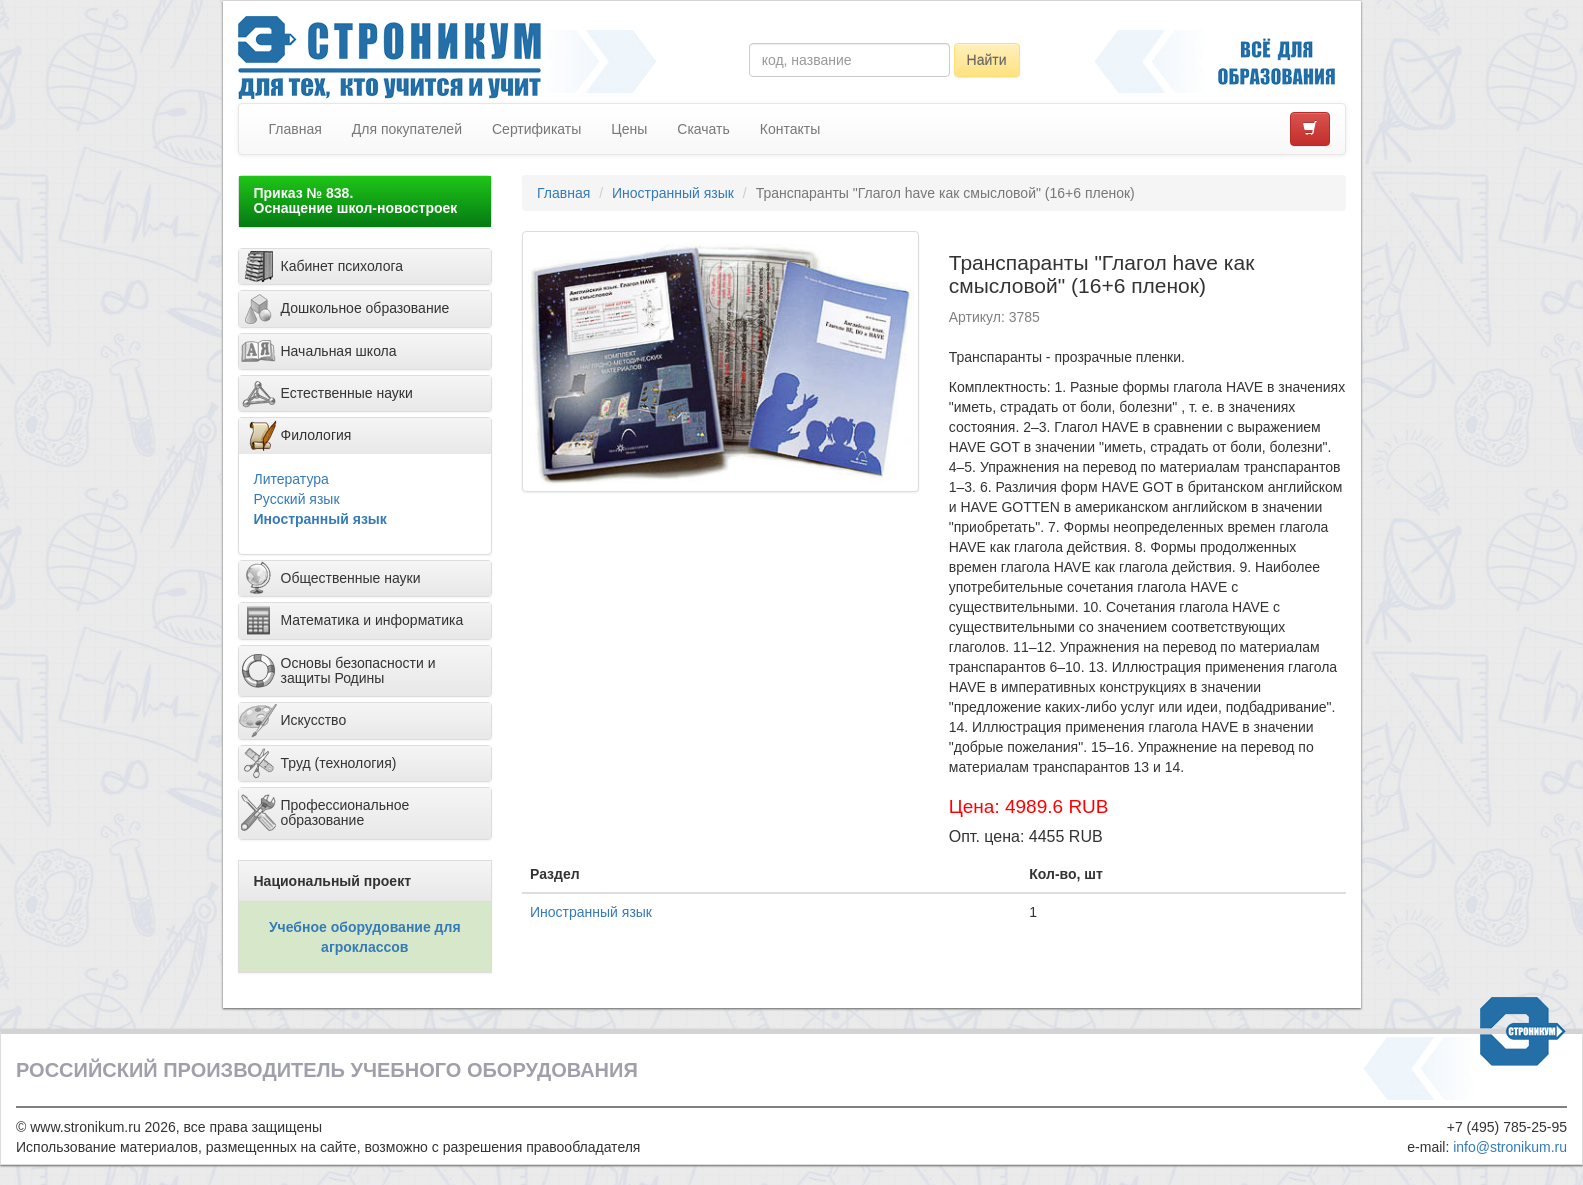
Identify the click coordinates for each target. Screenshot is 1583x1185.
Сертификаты (536, 129)
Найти (987, 60)
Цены (629, 129)
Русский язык (297, 499)
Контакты (790, 129)
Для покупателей (407, 129)
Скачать (703, 129)
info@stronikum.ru (1510, 1147)
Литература (291, 479)
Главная (295, 129)
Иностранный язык (320, 519)
